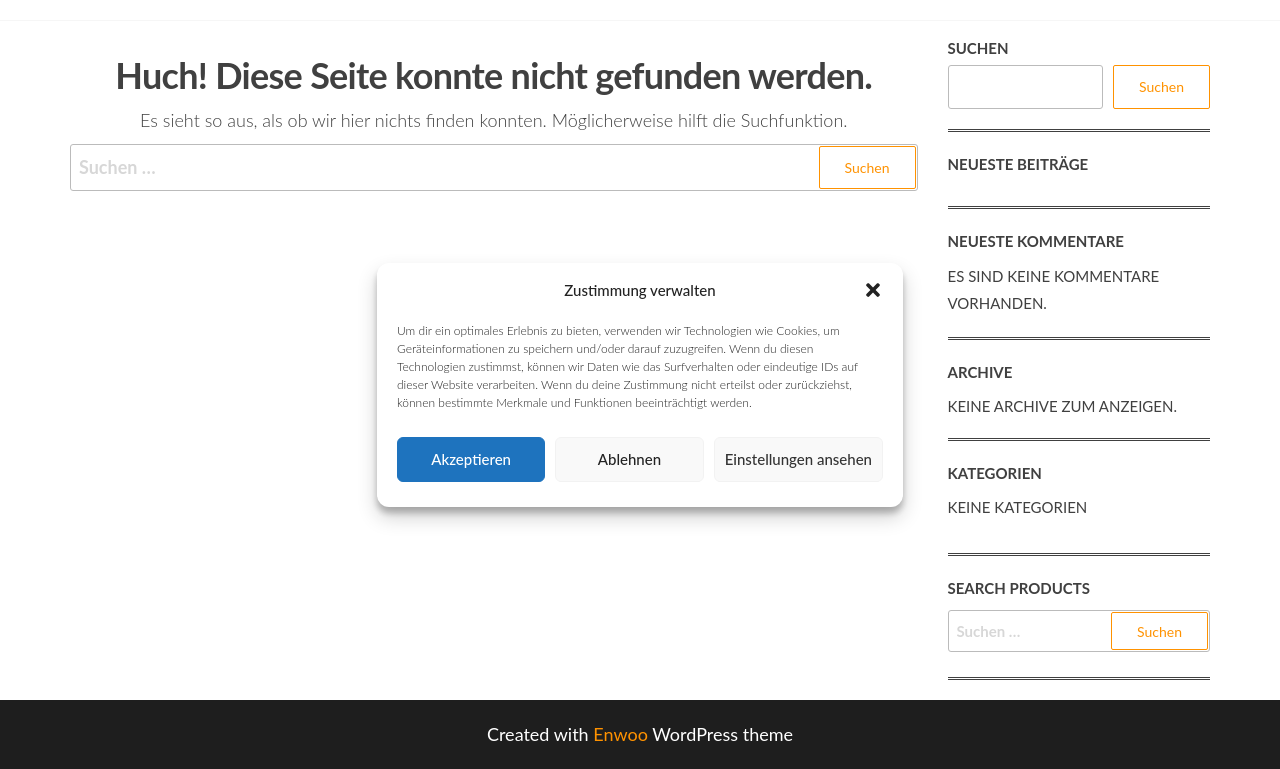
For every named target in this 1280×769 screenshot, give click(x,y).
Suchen (978, 48)
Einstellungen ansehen (798, 459)
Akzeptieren (471, 459)
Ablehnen (629, 459)
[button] (873, 290)
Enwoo (620, 734)
